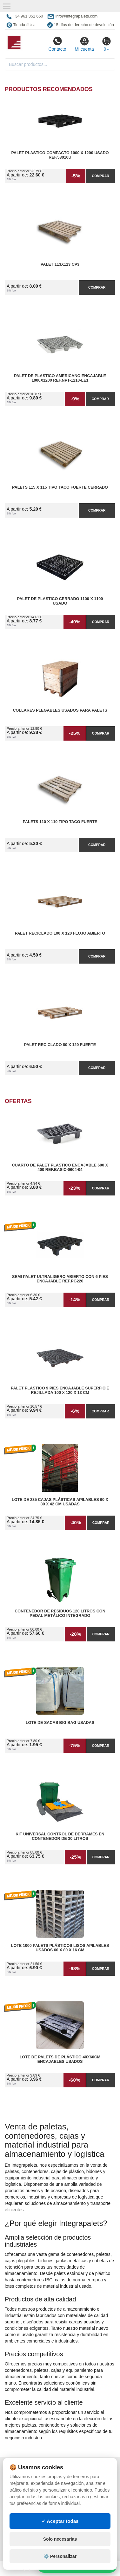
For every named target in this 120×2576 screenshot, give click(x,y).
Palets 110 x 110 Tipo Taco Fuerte (60, 822)
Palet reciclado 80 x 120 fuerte (60, 1045)
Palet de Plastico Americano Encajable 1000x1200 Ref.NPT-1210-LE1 (60, 378)
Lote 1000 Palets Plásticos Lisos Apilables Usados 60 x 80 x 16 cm (60, 1947)
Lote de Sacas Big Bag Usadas (60, 1722)
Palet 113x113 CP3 (60, 264)
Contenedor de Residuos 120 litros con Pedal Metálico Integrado (60, 1613)
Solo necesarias (60, 2539)
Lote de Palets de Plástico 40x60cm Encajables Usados (60, 2059)
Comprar (100, 176)
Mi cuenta (84, 44)
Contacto (57, 44)
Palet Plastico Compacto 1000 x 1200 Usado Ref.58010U (60, 155)
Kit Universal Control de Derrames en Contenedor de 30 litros (60, 1836)
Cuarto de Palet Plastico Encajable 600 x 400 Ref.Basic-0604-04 (60, 1167)
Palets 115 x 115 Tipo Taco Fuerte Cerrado (60, 487)
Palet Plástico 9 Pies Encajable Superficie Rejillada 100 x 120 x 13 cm (60, 1390)
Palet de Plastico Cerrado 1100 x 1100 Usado (60, 601)
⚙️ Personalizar (60, 2556)
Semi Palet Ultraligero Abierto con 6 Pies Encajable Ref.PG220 (60, 1278)
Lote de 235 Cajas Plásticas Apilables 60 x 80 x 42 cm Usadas (60, 1501)
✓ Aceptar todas (60, 2521)
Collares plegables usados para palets (60, 710)
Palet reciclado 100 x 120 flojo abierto (60, 933)
